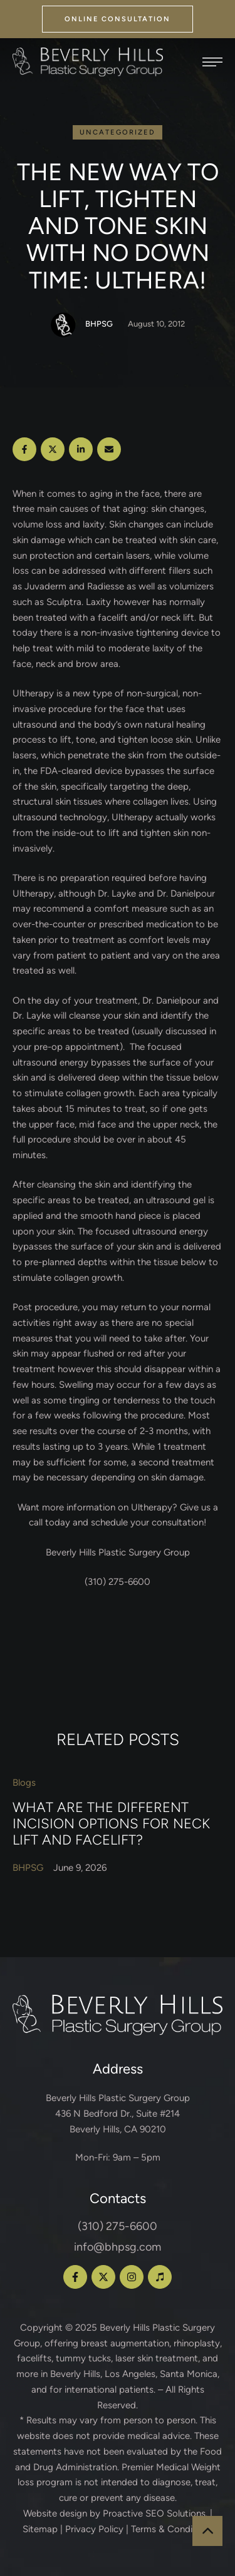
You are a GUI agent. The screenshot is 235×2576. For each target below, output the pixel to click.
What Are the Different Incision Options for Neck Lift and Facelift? (111, 1823)
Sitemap (40, 2529)
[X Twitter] (53, 449)
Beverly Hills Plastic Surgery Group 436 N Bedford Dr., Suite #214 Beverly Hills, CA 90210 (118, 2113)
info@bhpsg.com (117, 2247)
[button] (117, 19)
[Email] (109, 449)
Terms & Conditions (172, 2529)
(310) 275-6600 (117, 2226)
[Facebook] (24, 449)
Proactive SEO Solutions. (155, 2513)
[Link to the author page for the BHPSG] (63, 324)
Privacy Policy (94, 2529)
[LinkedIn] (81, 449)
